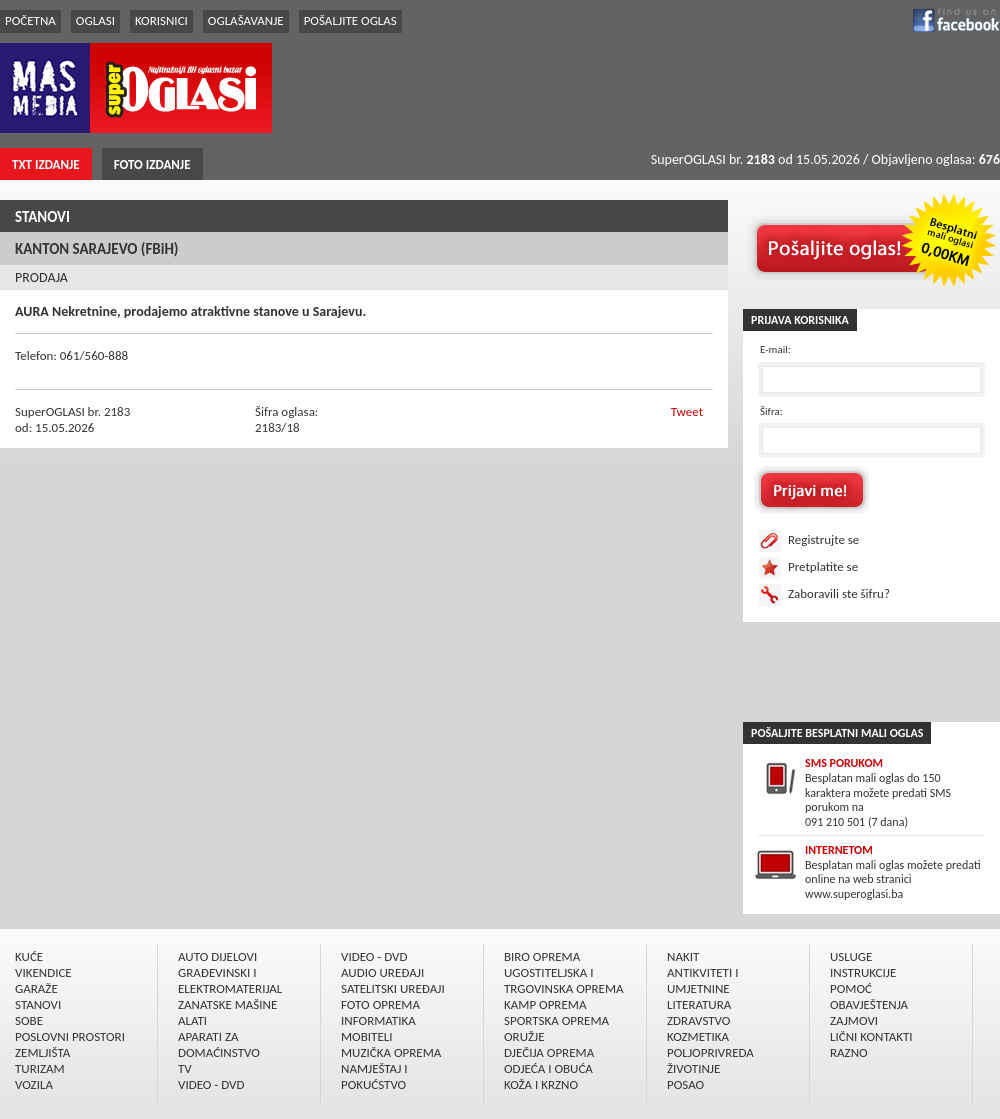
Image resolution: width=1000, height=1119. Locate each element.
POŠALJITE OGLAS (350, 20)
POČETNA (30, 20)
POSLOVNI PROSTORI (70, 1036)
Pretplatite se (823, 566)
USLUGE (851, 956)
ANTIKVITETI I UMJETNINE (702, 980)
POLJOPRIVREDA (710, 1052)
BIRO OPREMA (542, 956)
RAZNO (849, 1052)
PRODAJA (41, 277)
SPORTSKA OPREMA (556, 1020)
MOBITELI (367, 1036)
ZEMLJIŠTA (42, 1052)
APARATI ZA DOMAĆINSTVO (219, 1044)
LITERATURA (699, 1004)
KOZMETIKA (698, 1036)
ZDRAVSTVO (698, 1020)
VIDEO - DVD (211, 1084)
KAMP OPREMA (545, 1004)
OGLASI (95, 20)
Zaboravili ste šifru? (839, 593)
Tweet (687, 411)
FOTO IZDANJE (152, 164)
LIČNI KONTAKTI (871, 1036)
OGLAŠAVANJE (246, 20)
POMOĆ (851, 988)
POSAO (685, 1084)
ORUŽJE (524, 1036)
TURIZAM (40, 1068)
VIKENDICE (43, 972)
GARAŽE (36, 988)
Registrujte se (823, 539)
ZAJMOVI (854, 1020)
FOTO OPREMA (380, 1004)
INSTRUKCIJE (863, 972)
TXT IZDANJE (46, 164)
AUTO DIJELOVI (217, 956)
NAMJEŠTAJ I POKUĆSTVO (374, 1076)
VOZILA (34, 1084)
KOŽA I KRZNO (541, 1084)
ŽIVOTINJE (693, 1068)
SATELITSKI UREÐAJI (393, 988)
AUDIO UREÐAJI (382, 972)
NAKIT (683, 956)
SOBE (29, 1020)
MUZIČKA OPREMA (391, 1052)
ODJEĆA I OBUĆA (548, 1068)
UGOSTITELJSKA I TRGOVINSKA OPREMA (564, 980)
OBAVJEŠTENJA (869, 1004)
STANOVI (42, 217)
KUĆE (29, 956)
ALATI (192, 1020)
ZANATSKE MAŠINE (227, 1004)
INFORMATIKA (378, 1020)
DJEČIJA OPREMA (549, 1052)
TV (185, 1068)
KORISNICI (161, 20)
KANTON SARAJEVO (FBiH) (97, 249)
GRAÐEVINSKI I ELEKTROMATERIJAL (230, 980)
